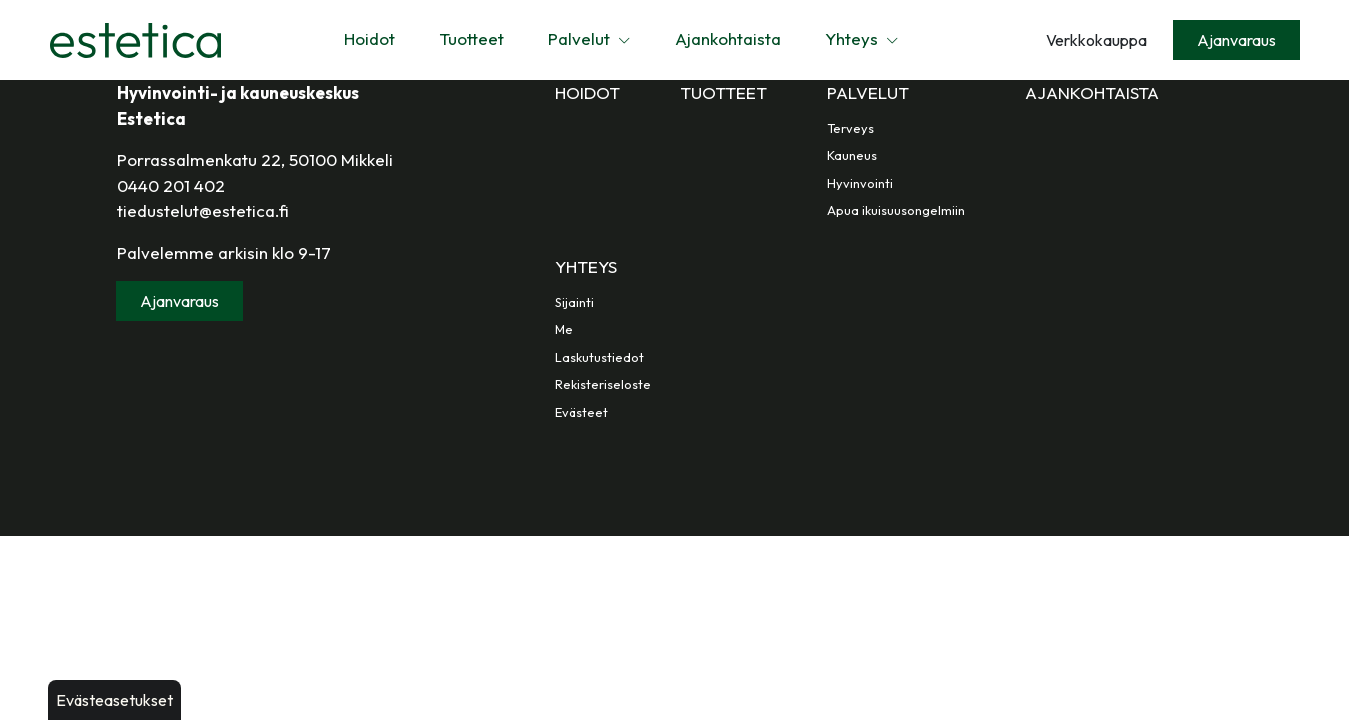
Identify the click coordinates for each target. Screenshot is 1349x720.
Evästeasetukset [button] (114, 700)
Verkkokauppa (1096, 40)
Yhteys (862, 38)
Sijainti (574, 302)
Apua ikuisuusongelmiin (896, 210)
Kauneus (852, 155)
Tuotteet (471, 38)
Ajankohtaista (728, 38)
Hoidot (369, 38)
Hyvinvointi (860, 183)
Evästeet (581, 412)
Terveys (850, 128)
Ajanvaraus (1236, 40)
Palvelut (589, 38)
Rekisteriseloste (603, 384)
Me (564, 329)
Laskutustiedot (599, 357)
